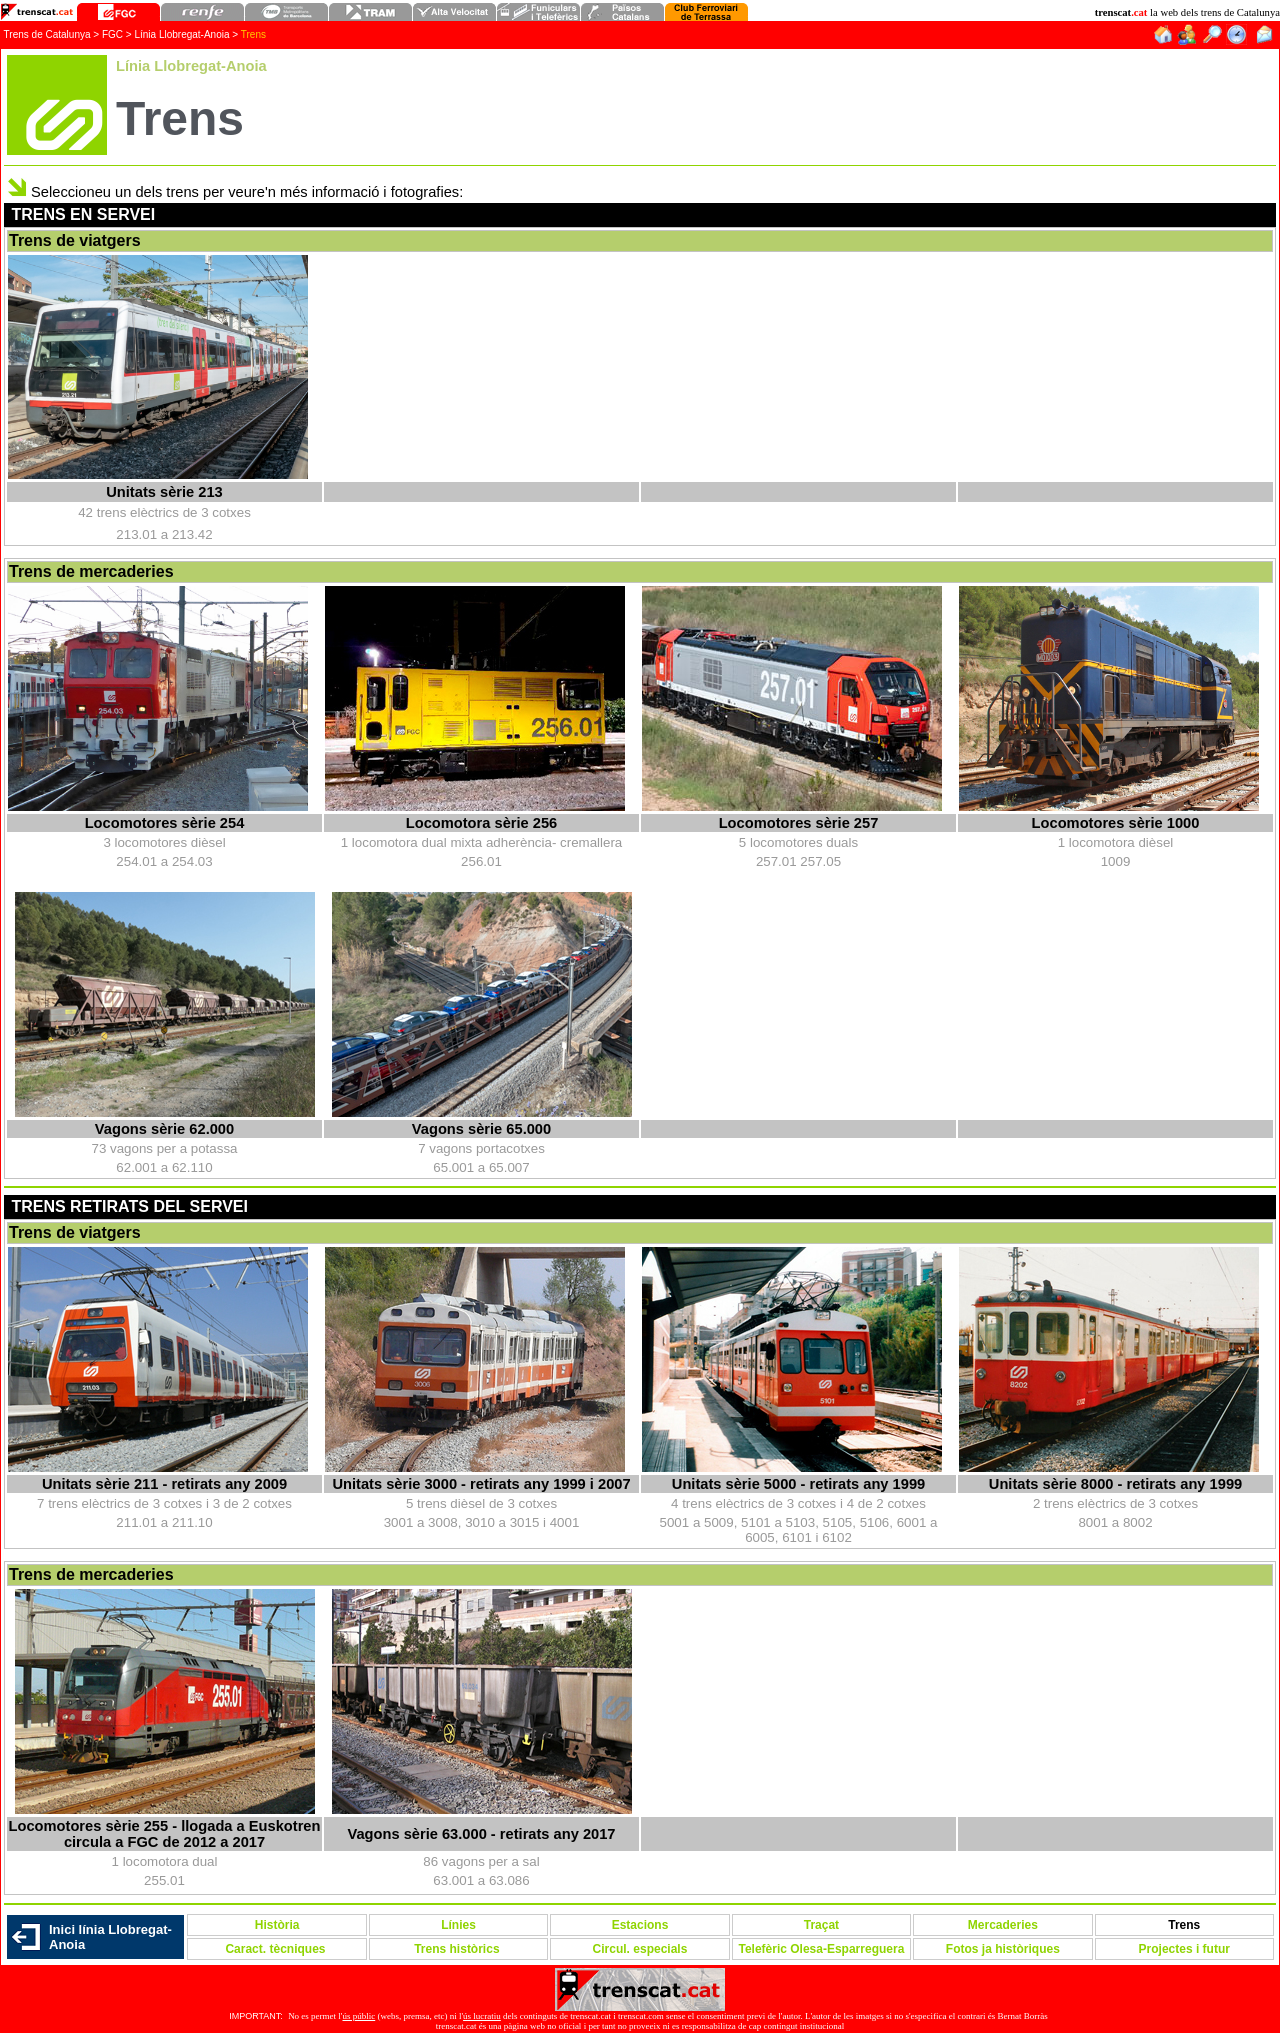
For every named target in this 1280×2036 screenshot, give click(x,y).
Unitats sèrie (164, 492)
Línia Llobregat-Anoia (181, 34)
